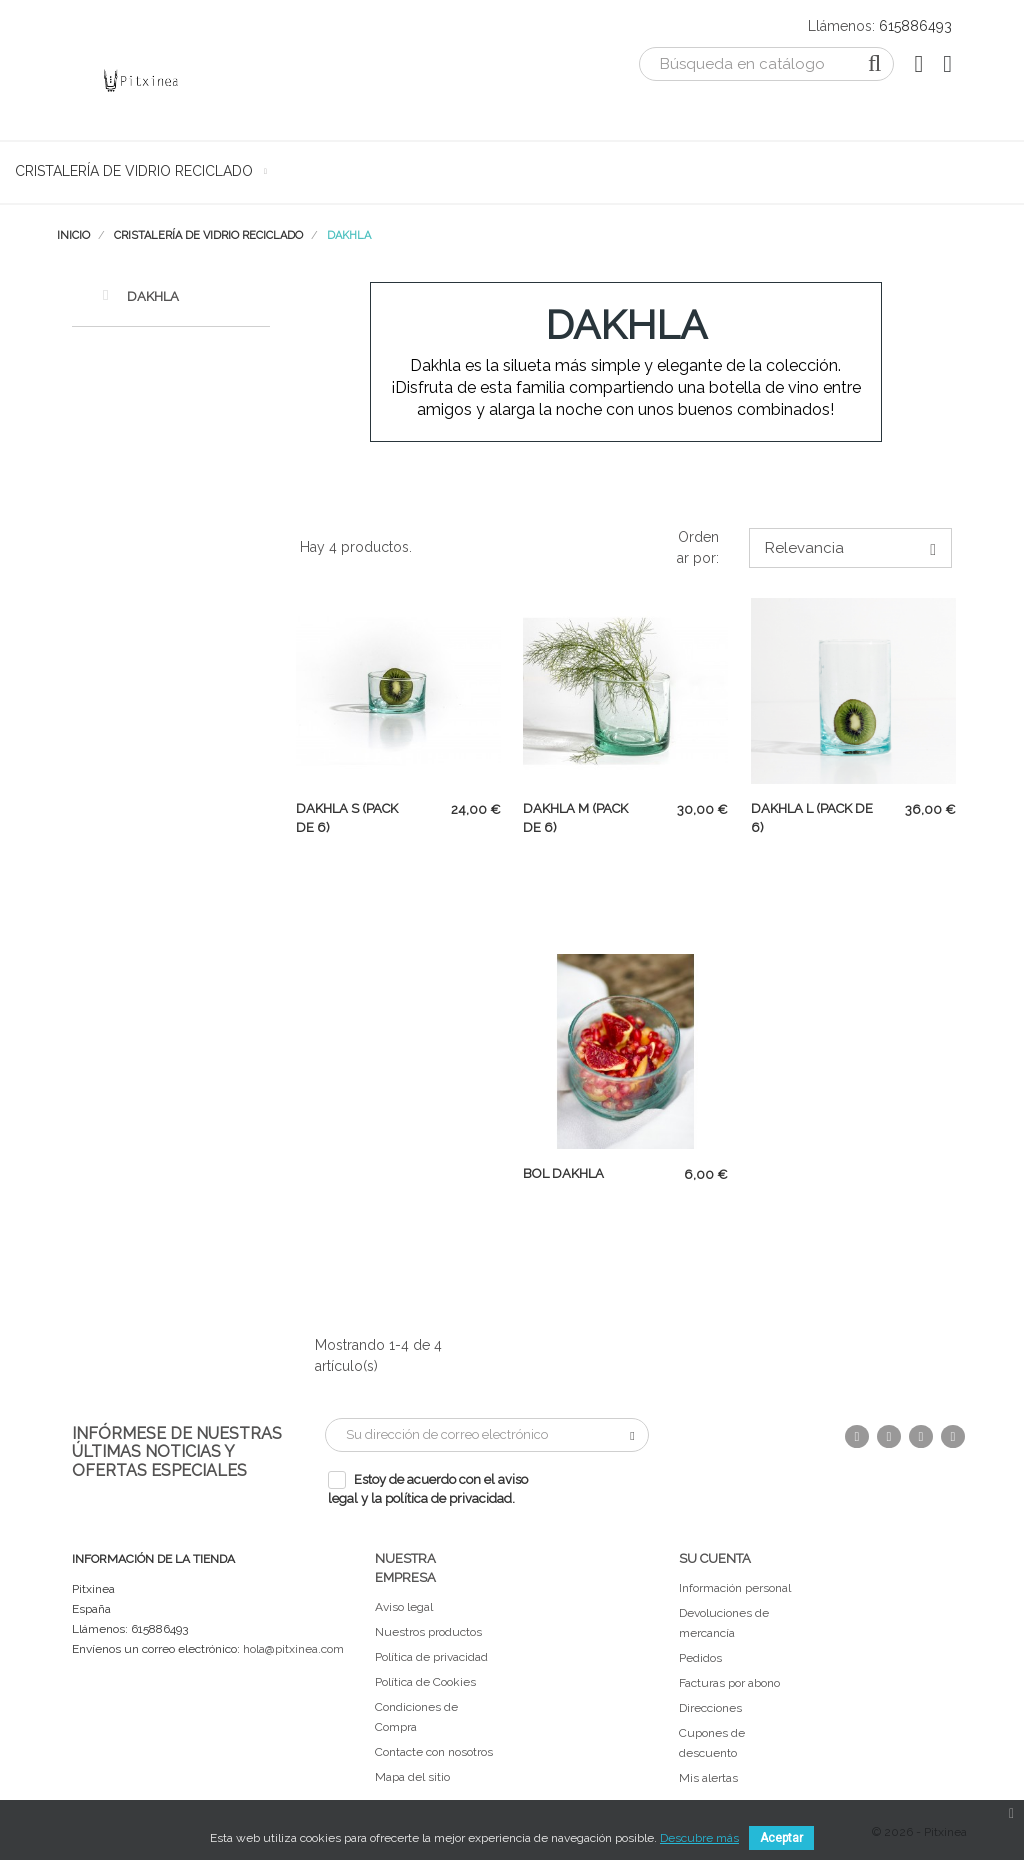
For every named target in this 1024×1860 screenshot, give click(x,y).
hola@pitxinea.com (293, 1649)
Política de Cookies (425, 1682)
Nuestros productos (428, 1632)
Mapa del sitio (412, 1777)
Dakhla (140, 295)
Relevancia (850, 548)
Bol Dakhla (563, 1173)
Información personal (735, 1588)
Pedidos (700, 1658)
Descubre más (699, 1838)
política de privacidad (448, 1498)
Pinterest (921, 1436)
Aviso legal (404, 1607)
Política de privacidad (431, 1657)
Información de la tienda (153, 1559)
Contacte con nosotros (434, 1752)
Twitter (889, 1436)
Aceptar (781, 1838)
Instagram (953, 1436)
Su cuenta (715, 1558)
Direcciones (710, 1708)
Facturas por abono (729, 1683)
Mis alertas (708, 1778)
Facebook (857, 1436)
